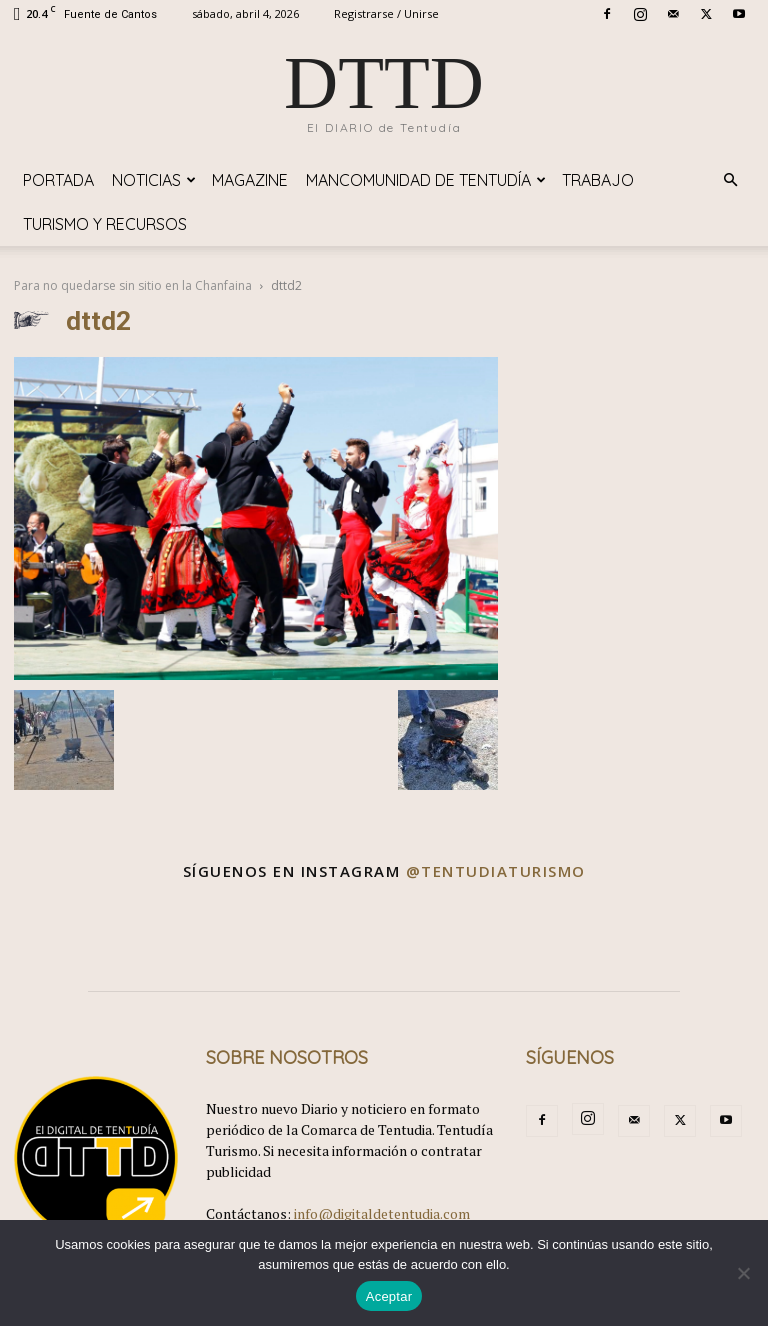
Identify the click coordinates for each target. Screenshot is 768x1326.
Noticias (154, 180)
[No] (743, 1273)
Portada (58, 180)
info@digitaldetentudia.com (382, 1213)
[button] (730, 180)
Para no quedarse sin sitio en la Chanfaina (133, 285)
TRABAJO (598, 180)
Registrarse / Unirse (386, 13)
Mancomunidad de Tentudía (426, 180)
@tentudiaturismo (496, 871)
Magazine (250, 180)
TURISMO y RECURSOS (105, 224)
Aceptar (389, 1296)
